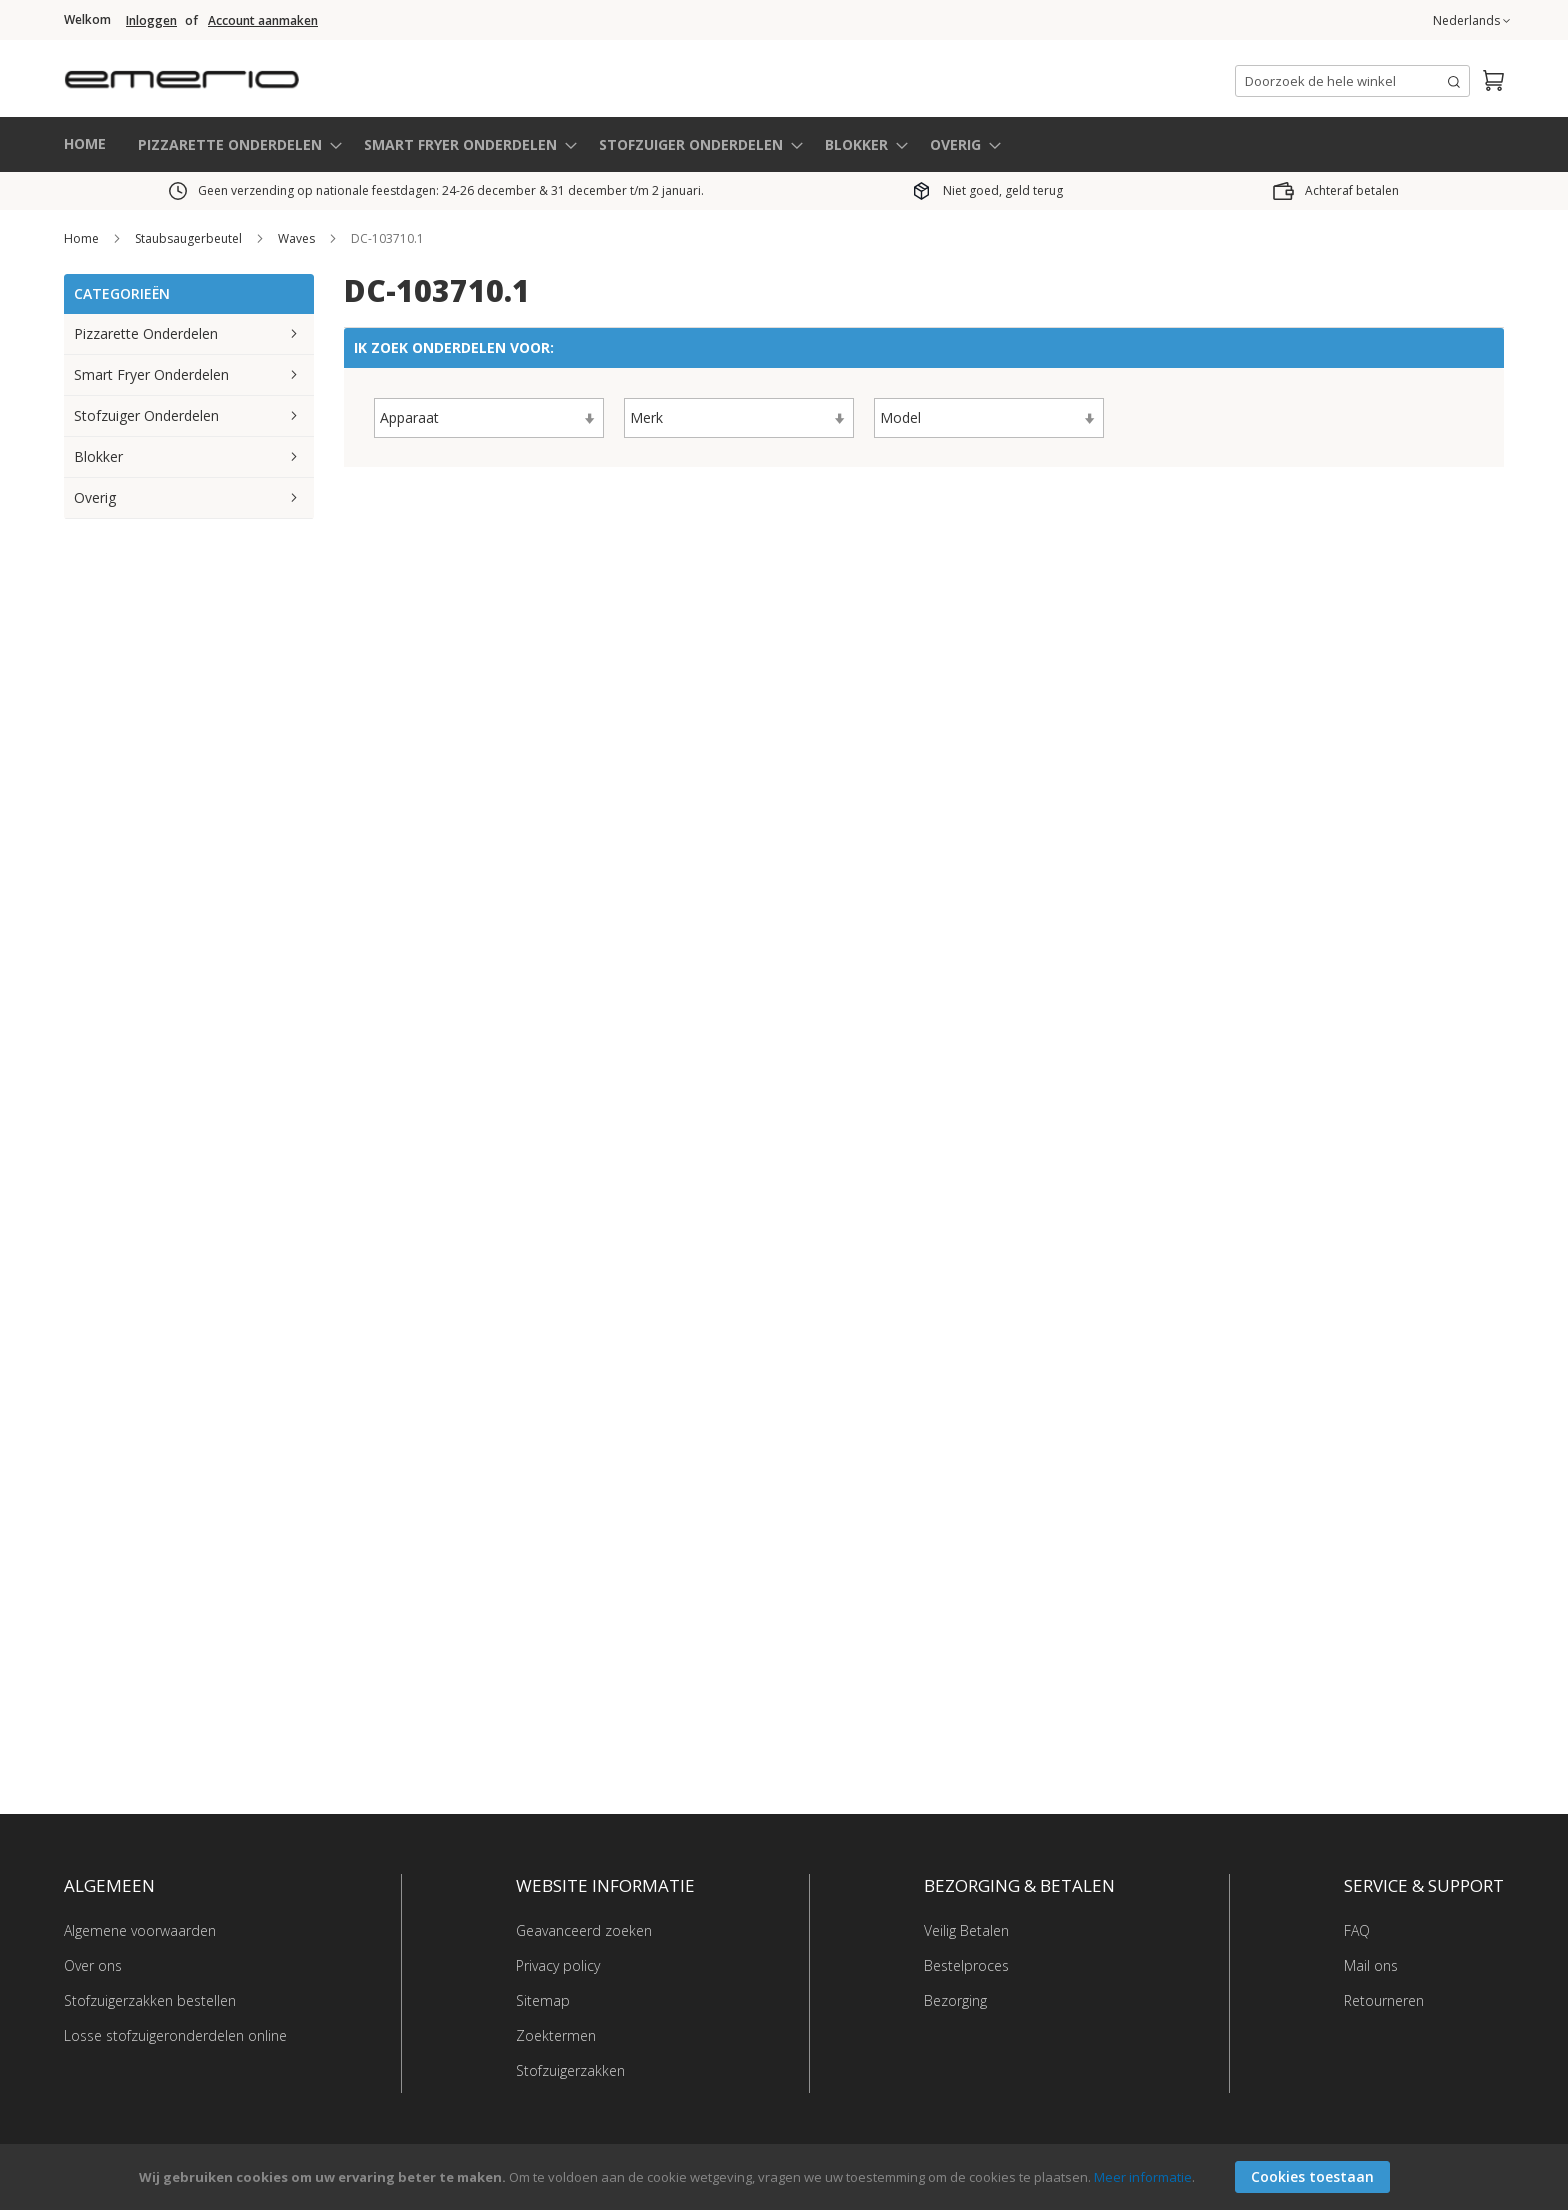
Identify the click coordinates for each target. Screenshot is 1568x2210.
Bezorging (955, 2000)
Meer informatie (1143, 2177)
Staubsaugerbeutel (190, 238)
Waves (298, 238)
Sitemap (543, 2000)
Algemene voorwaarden (140, 1930)
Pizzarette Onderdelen (146, 333)
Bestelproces (966, 1965)
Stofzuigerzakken (570, 2070)
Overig (95, 497)
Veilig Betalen (966, 1930)
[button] (1471, 21)
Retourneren (1384, 2000)
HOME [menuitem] (85, 143)
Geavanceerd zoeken (584, 1930)
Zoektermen (556, 2035)
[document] (787, 2177)
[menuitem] (234, 144)
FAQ (1357, 1930)
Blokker (98, 456)
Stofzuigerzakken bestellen (150, 2000)
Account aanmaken (263, 21)
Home (83, 238)
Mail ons (1371, 1965)
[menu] (784, 144)
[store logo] (264, 74)
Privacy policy (558, 1965)
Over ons (93, 1965)
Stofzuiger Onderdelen (146, 415)
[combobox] (1352, 81)
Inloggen (151, 21)
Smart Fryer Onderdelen (151, 374)
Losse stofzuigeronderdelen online (175, 2035)
